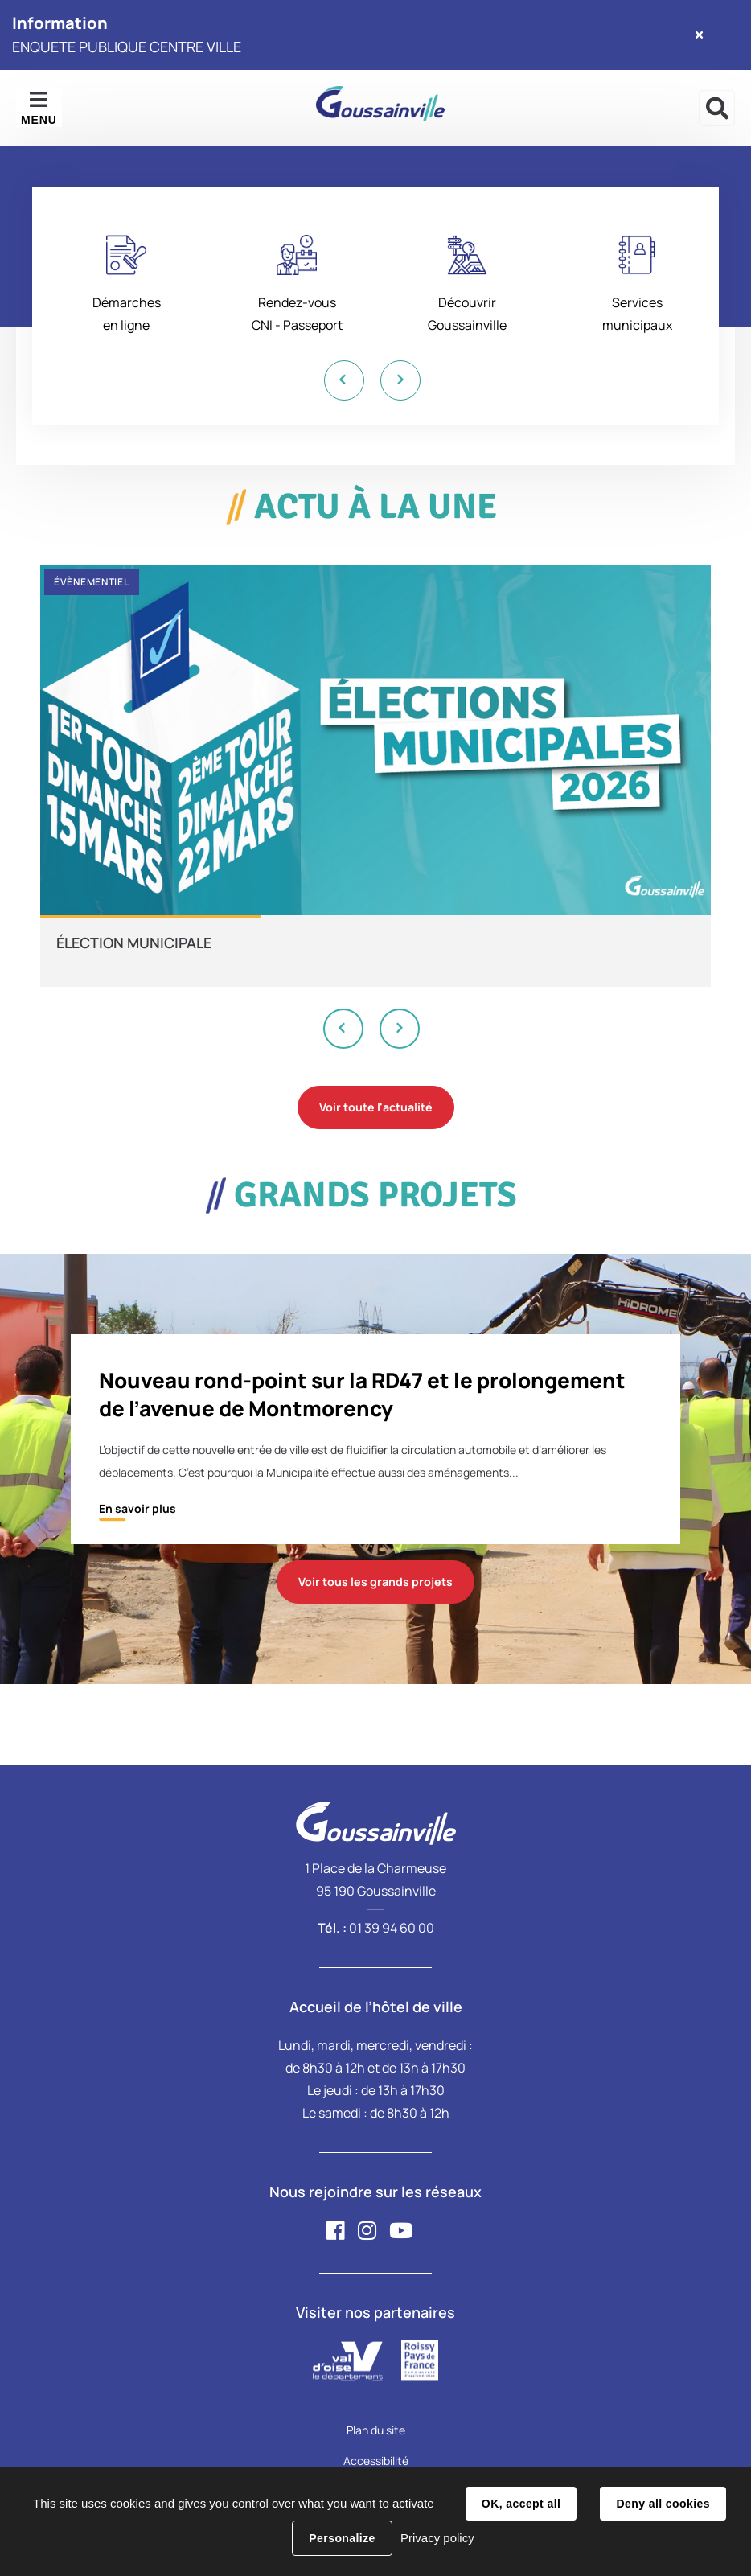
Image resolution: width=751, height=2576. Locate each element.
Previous (343, 380)
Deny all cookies (662, 2503)
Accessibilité (375, 2460)
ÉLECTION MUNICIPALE (133, 942)
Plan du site (376, 2430)
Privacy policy (437, 2538)
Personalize (342, 2538)
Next (400, 380)
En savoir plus (137, 1508)
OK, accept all (521, 2503)
